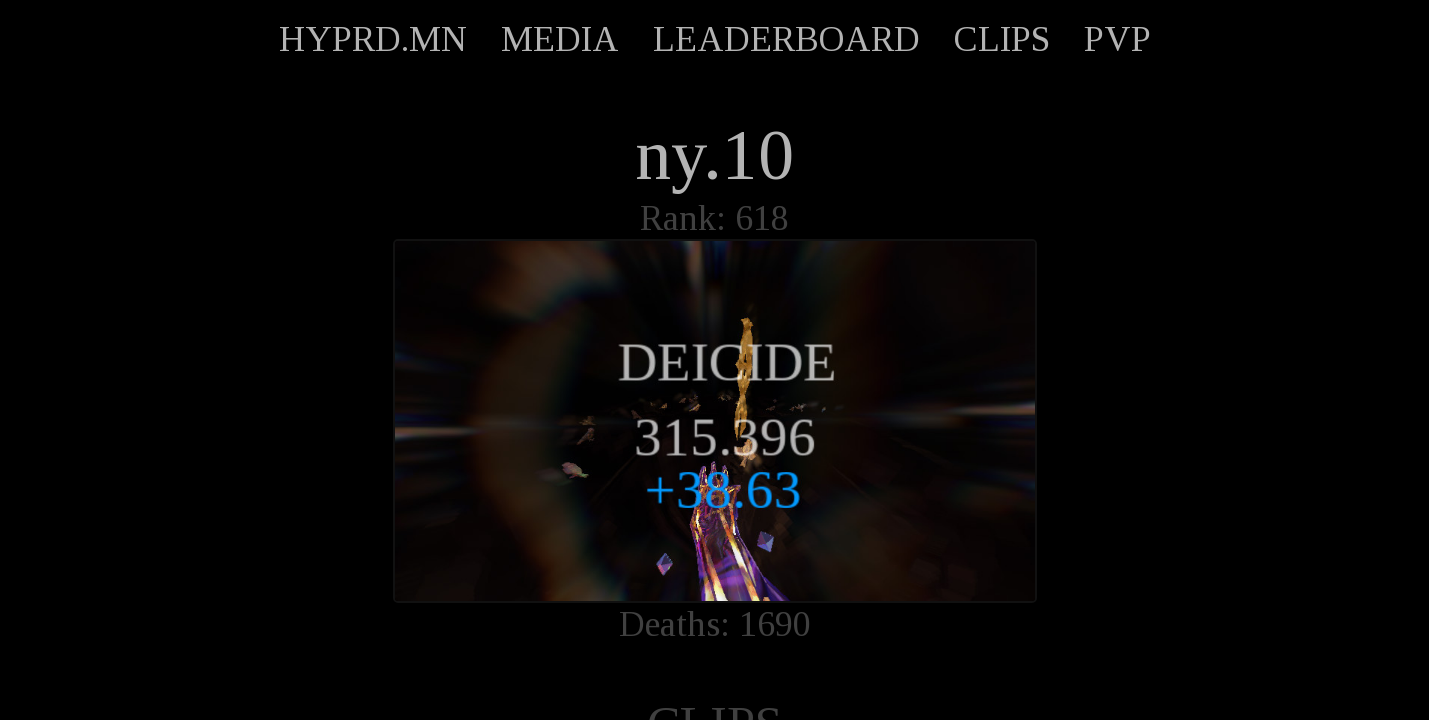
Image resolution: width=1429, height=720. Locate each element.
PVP (1117, 39)
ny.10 (714, 155)
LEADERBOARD (786, 39)
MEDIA (560, 39)
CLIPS (1002, 39)
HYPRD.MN (373, 39)
